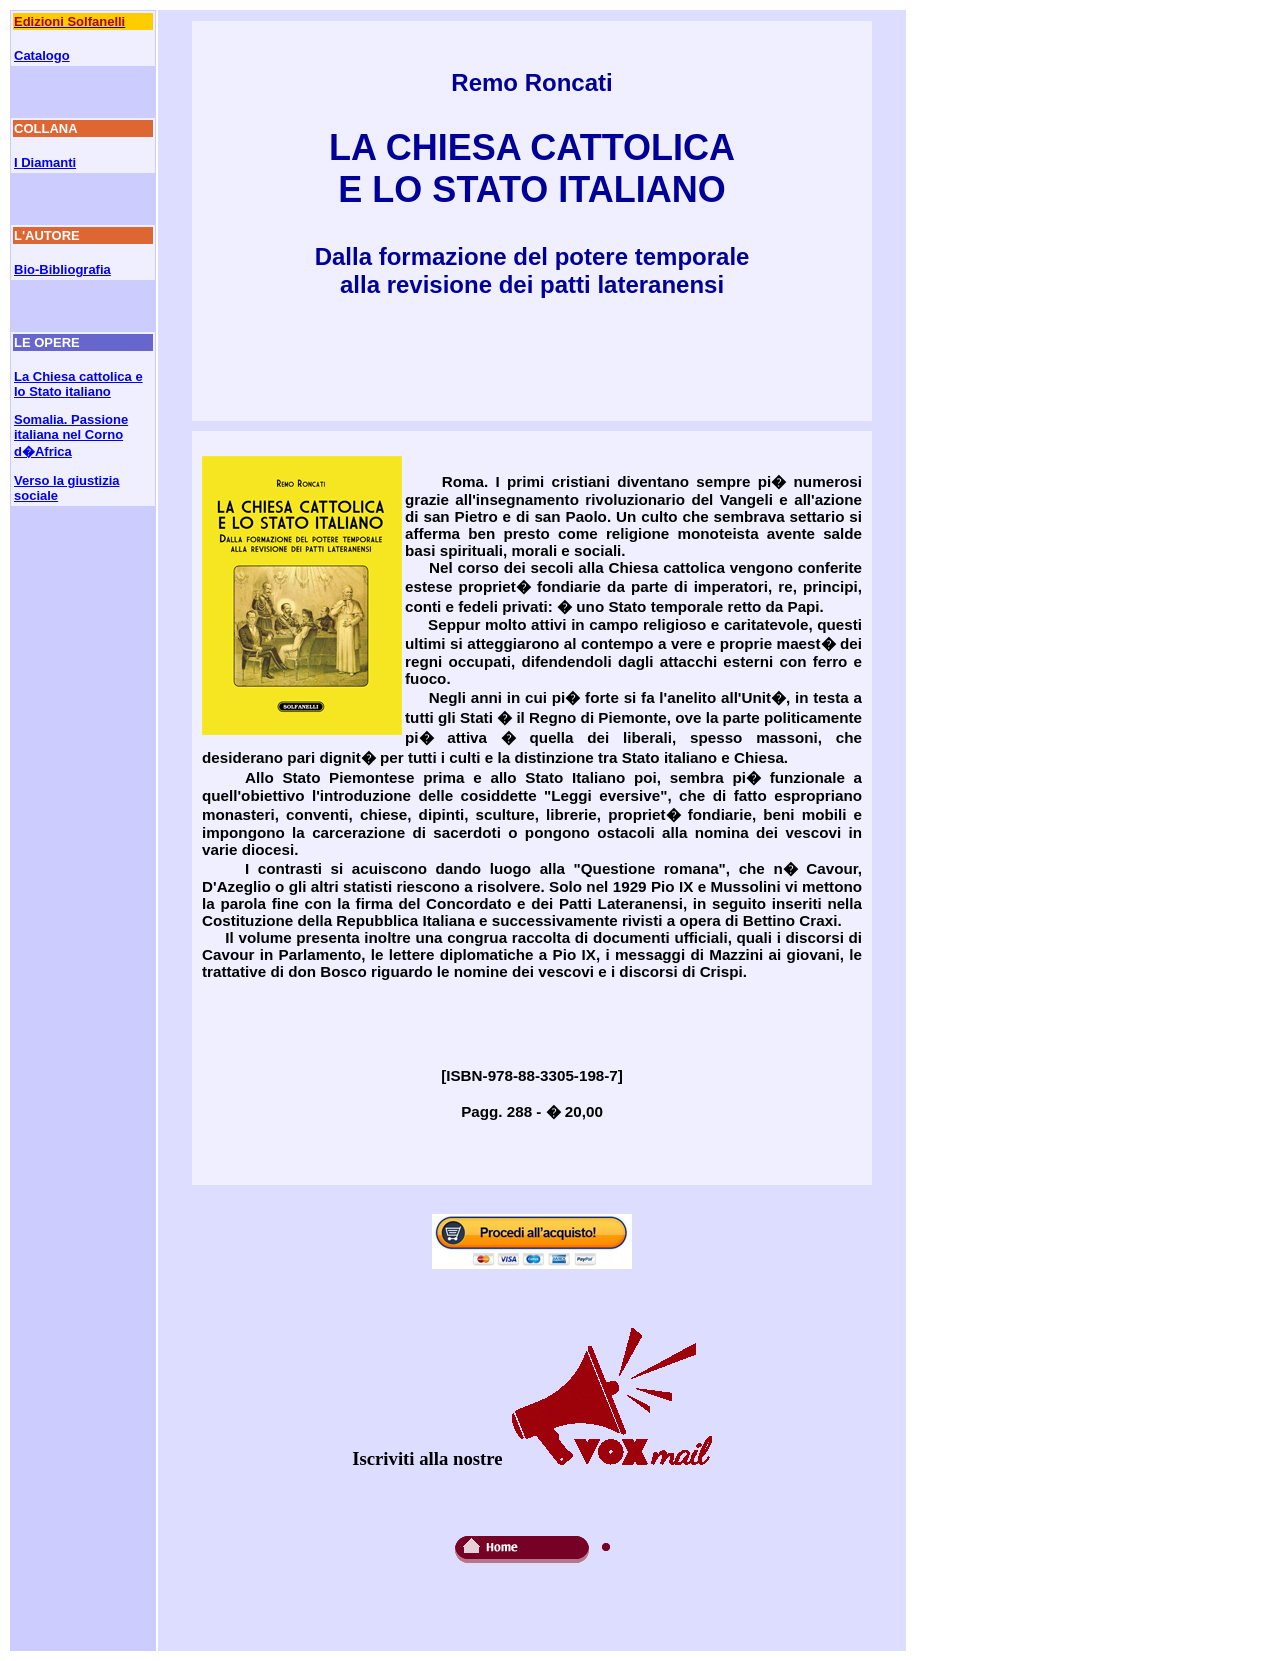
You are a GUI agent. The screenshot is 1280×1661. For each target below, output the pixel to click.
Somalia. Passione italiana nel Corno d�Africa (71, 435)
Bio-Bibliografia (62, 269)
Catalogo (42, 55)
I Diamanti (45, 162)
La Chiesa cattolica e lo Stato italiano (78, 384)
